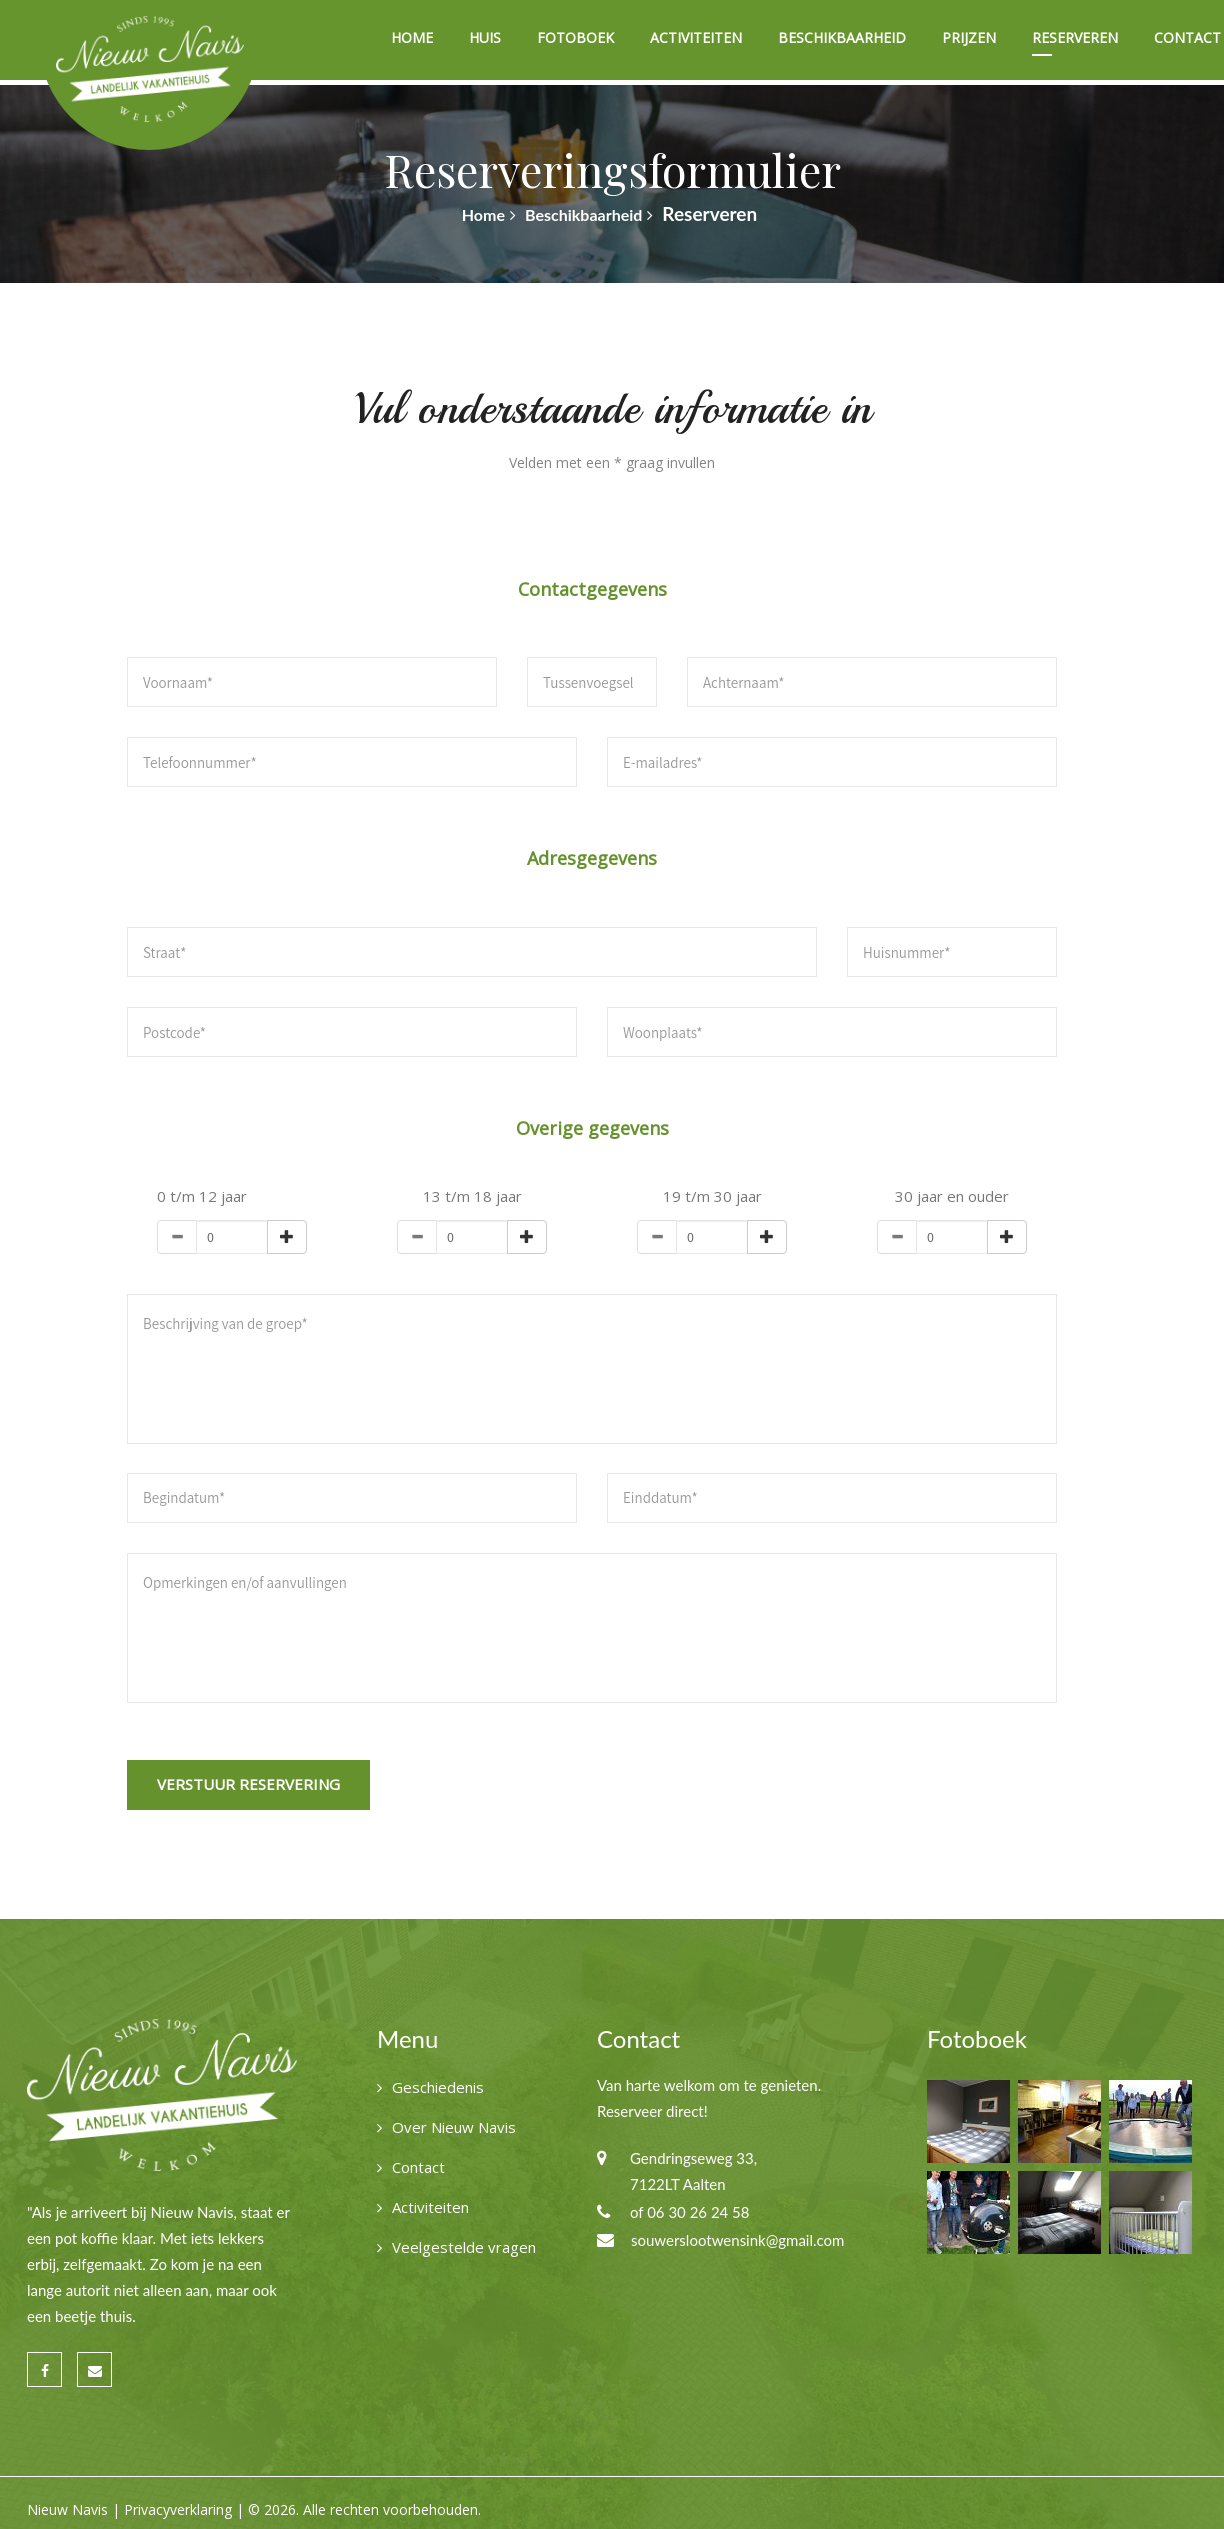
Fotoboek (575, 37)
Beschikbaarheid (842, 37)
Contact (1187, 37)
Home (412, 37)
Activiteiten (696, 37)
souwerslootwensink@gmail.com (737, 2226)
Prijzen (969, 37)
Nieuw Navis (67, 2496)
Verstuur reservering (248, 1779)
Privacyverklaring (178, 2496)
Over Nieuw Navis (454, 2113)
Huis (485, 37)
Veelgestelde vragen (464, 2233)
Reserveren (1075, 37)
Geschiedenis (438, 2073)
